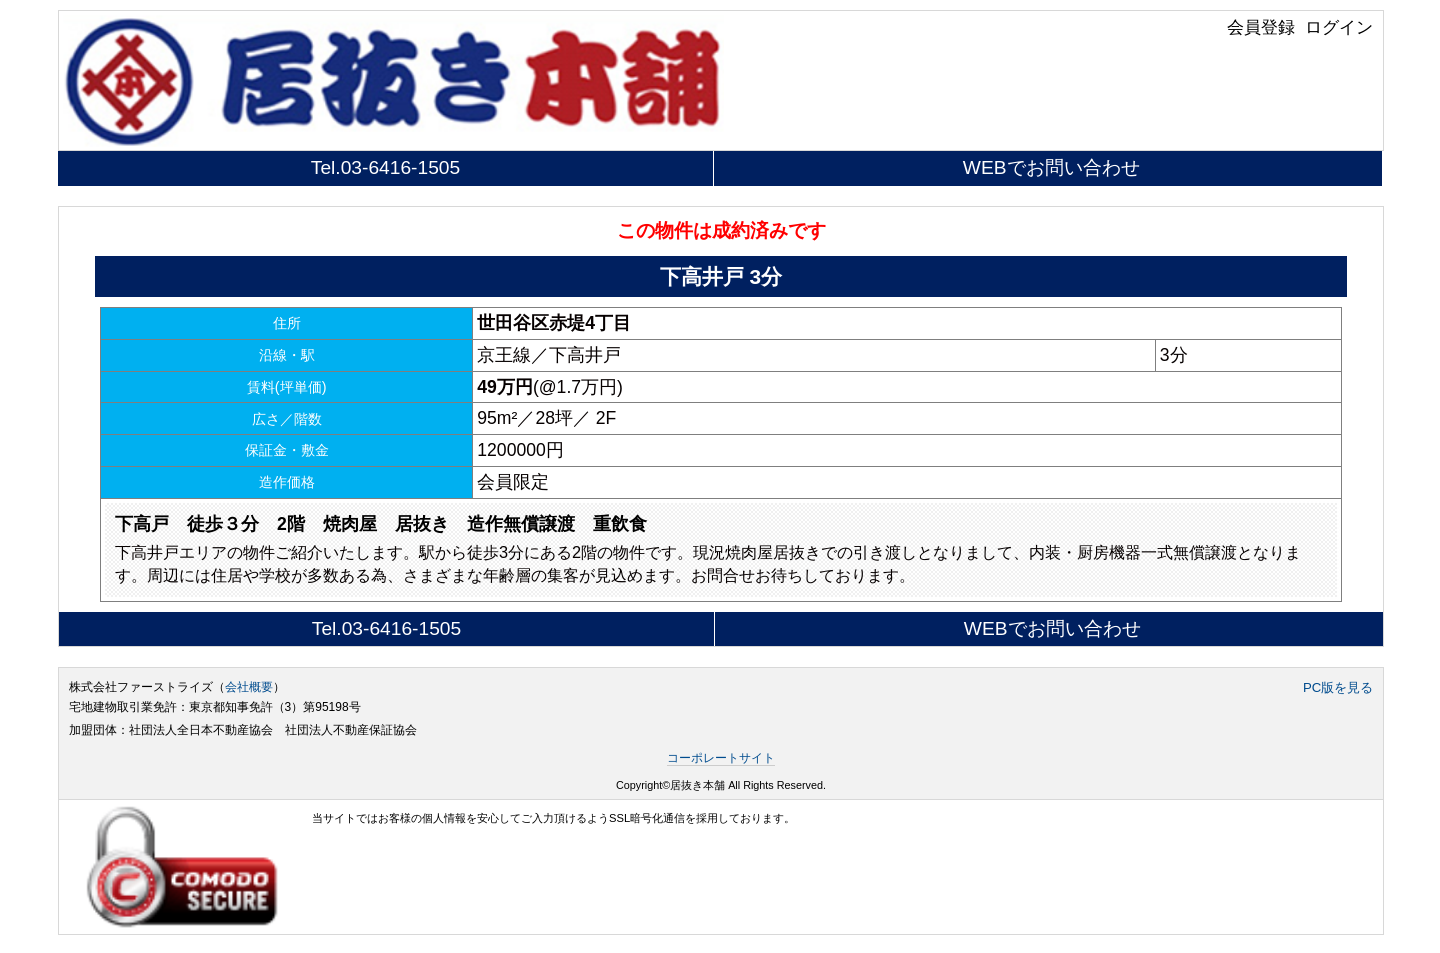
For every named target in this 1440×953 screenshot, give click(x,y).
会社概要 (249, 687)
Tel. (385, 167)
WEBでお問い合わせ (1051, 167)
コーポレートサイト (721, 758)
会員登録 (1261, 27)
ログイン (1339, 27)
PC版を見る (1338, 687)
